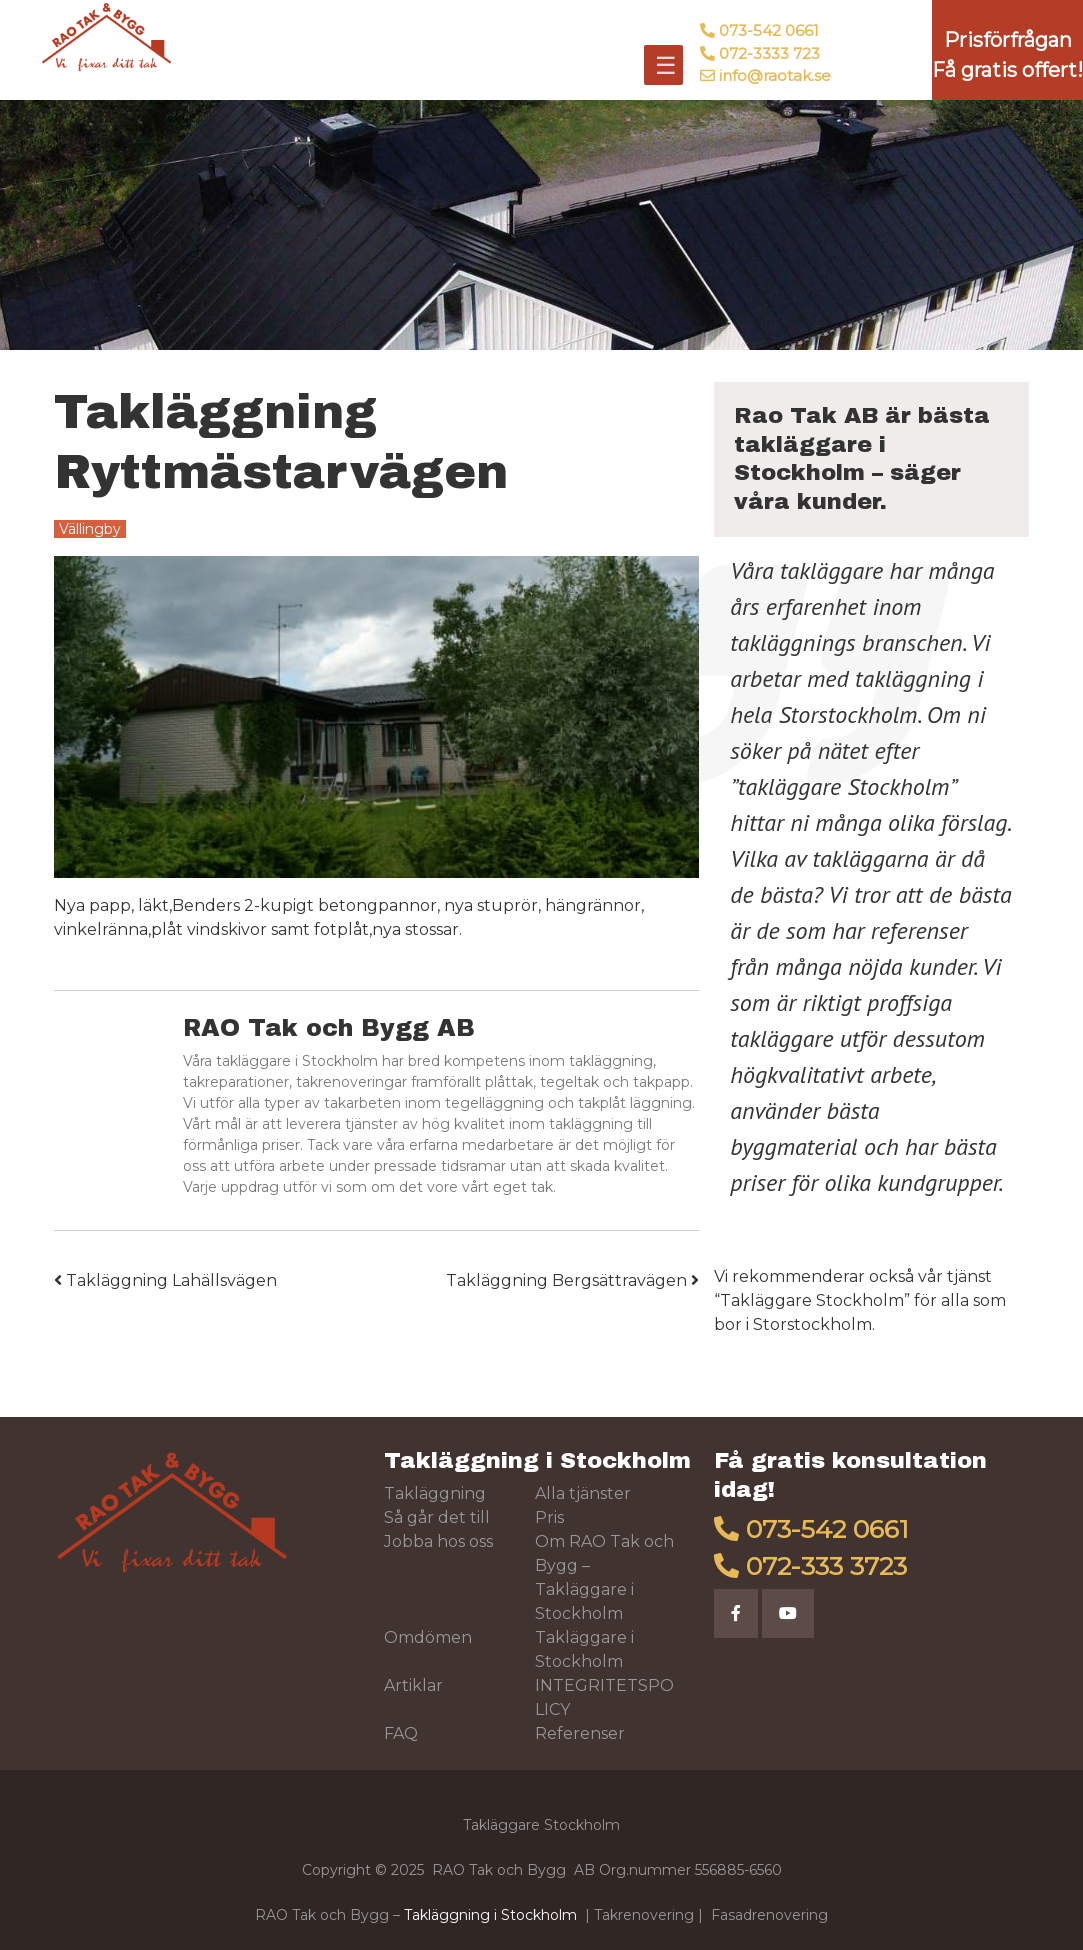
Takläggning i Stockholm (537, 1460)
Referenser (580, 1733)
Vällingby (90, 529)
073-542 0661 (769, 30)
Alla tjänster (583, 1493)
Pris (549, 1517)
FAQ (401, 1733)
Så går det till (437, 1517)
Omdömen (428, 1637)
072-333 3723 (826, 1566)
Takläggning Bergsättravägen (572, 1280)
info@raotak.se (775, 75)
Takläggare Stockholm (812, 1300)
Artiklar (413, 1685)
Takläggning (435, 1493)
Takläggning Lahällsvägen (165, 1280)
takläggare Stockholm (843, 786)
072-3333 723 (769, 53)
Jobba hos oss (438, 1541)
